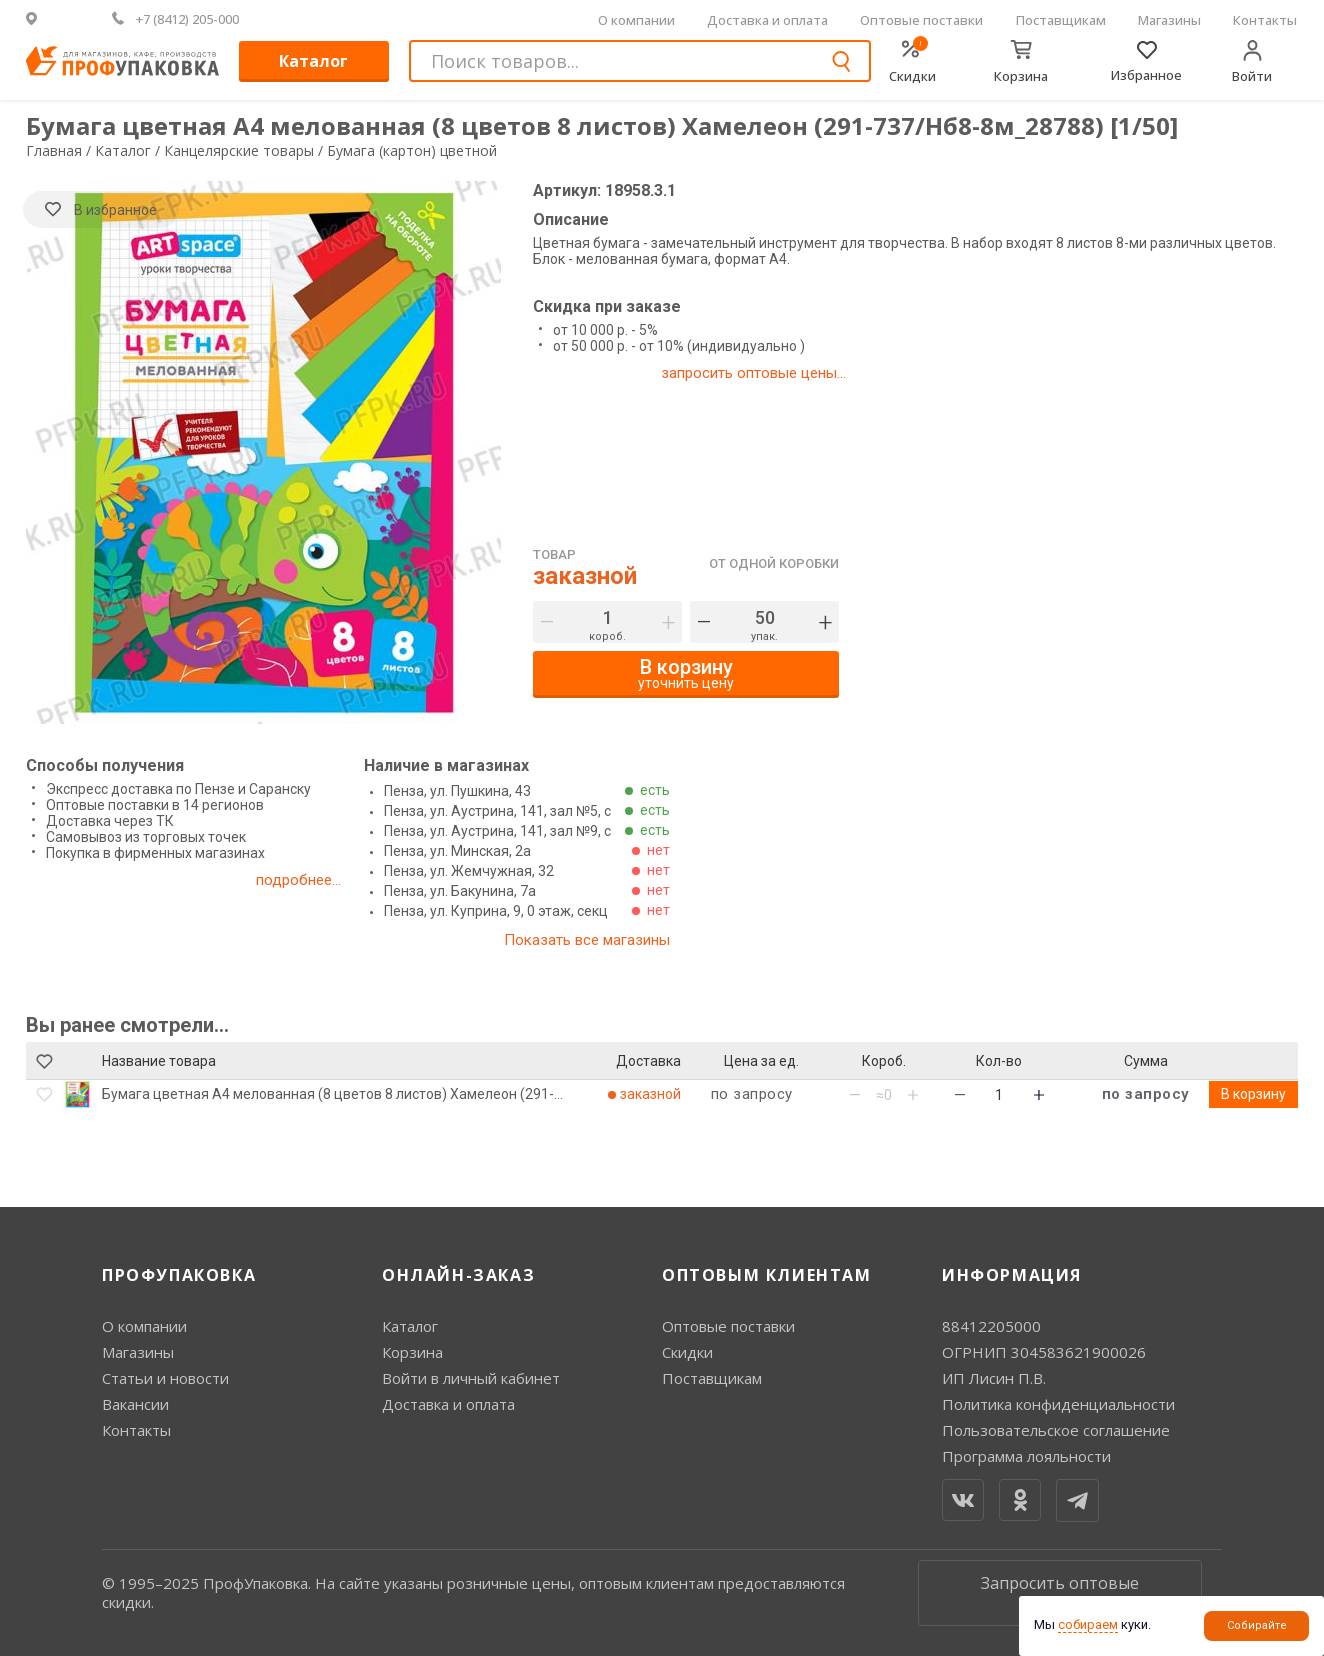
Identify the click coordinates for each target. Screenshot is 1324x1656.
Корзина (412, 1352)
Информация (1012, 1275)
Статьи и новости (165, 1378)
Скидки (687, 1352)
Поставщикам (1061, 20)
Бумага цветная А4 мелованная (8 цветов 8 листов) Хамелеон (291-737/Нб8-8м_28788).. (328, 1094)
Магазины (1169, 20)
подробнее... (298, 880)
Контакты (1265, 20)
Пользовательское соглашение (1056, 1430)
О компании (636, 20)
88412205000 (991, 1326)
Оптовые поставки (921, 20)
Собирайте (1257, 1625)
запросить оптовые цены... (753, 373)
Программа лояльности (1026, 1456)
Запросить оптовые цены (1060, 1592)
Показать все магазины (587, 940)
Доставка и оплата (767, 20)
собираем (1088, 1624)
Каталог (313, 61)
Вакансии (135, 1404)
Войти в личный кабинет (471, 1378)
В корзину (1253, 1094)
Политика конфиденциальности (1058, 1404)
